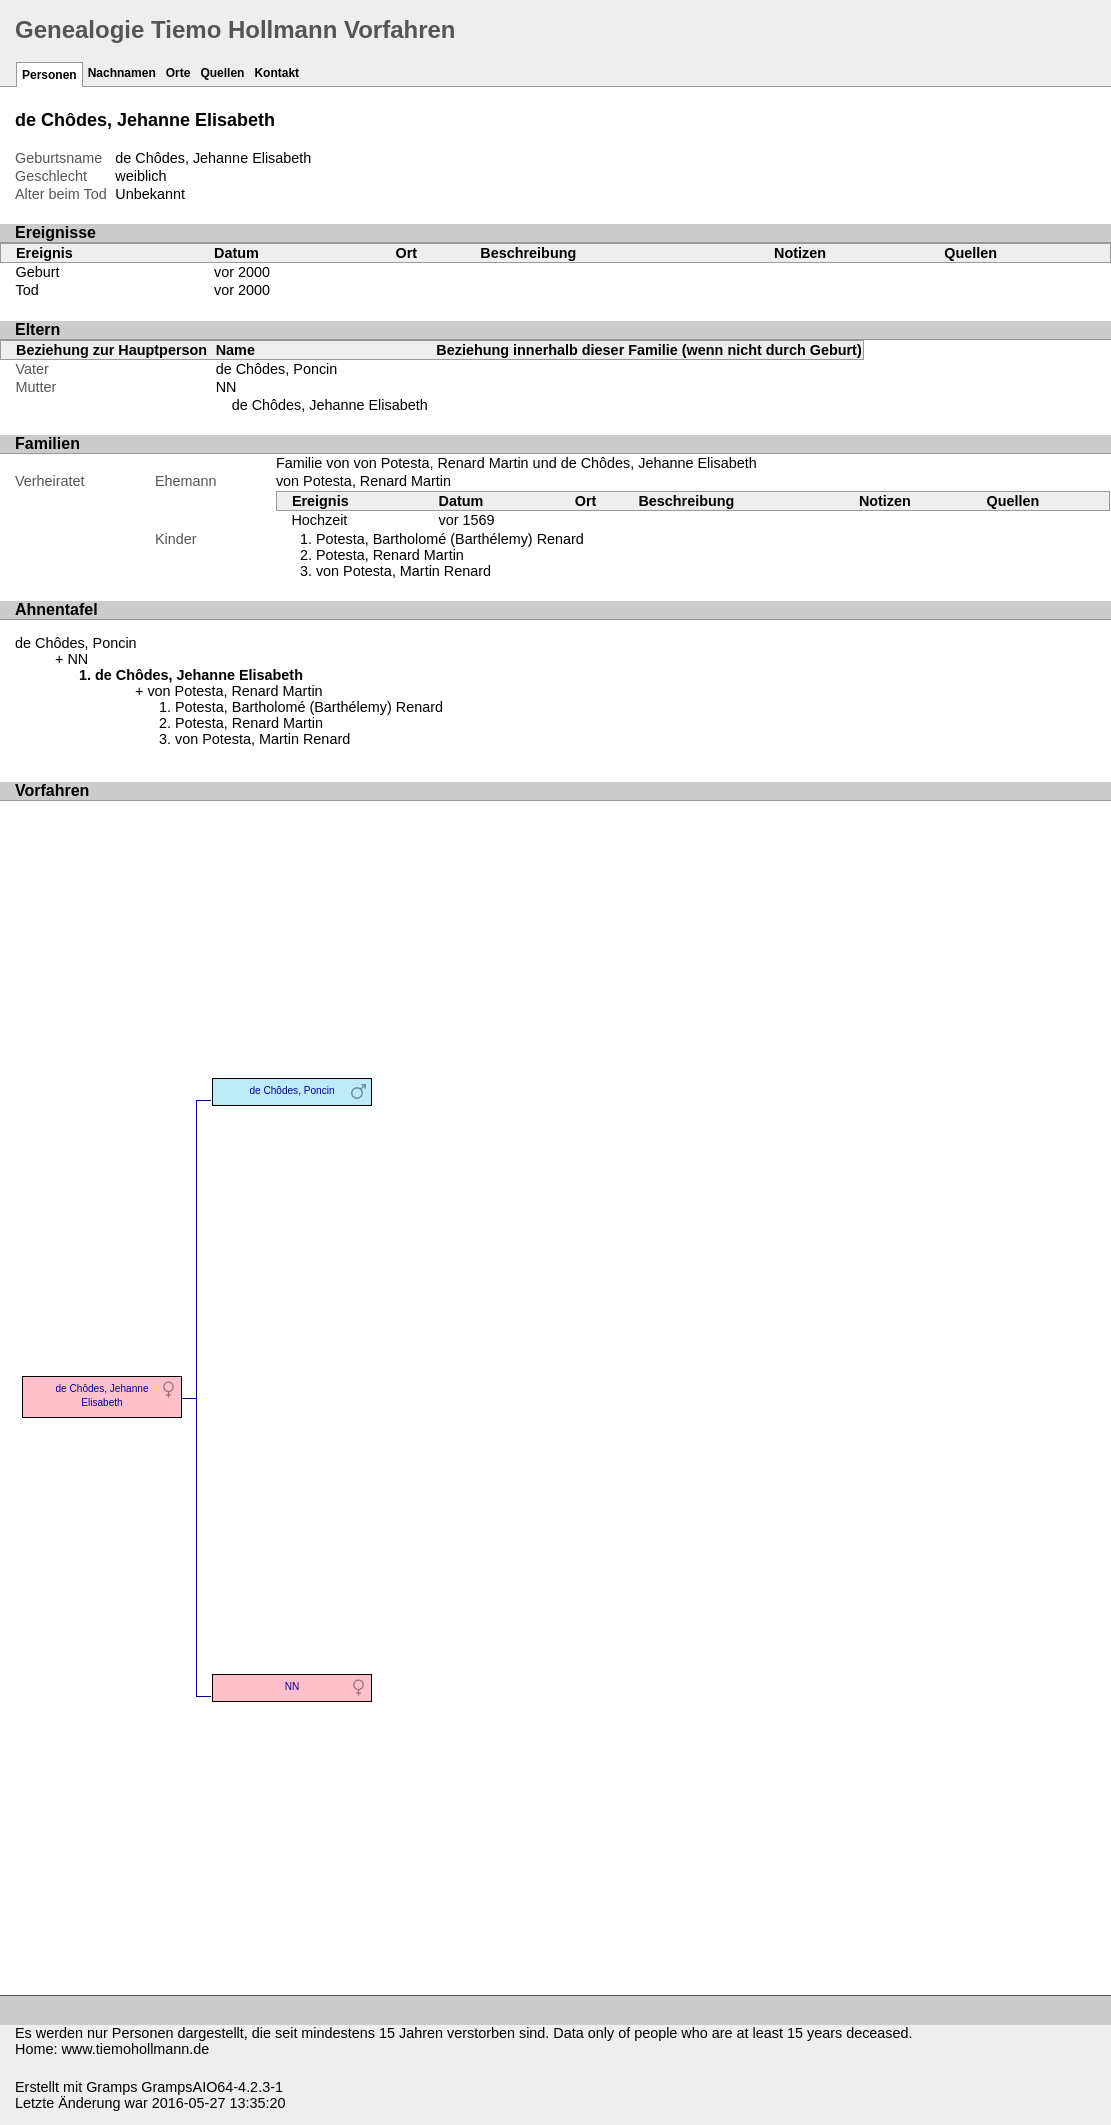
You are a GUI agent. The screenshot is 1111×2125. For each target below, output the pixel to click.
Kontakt (276, 73)
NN (226, 387)
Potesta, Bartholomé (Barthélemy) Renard (450, 539)
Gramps (111, 2087)
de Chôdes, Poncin (277, 369)
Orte (178, 73)
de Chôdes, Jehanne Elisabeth (330, 405)
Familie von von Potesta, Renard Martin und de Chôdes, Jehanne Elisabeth (516, 463)
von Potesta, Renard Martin (363, 481)
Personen (49, 75)
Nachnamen (122, 73)
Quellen (222, 73)
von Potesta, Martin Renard (403, 571)
